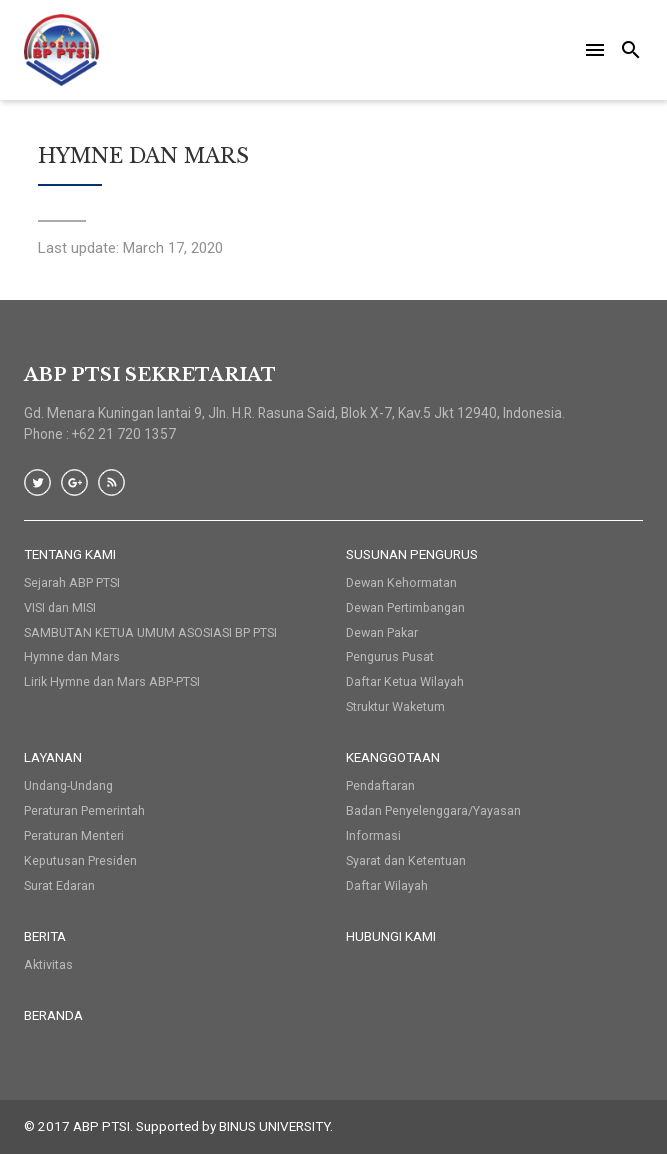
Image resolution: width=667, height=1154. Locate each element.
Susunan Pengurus (412, 554)
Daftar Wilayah (387, 885)
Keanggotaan (393, 757)
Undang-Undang (68, 785)
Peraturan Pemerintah (84, 810)
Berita (45, 936)
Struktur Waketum (395, 706)
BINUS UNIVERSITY (274, 1126)
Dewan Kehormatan (401, 582)
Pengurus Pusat (390, 656)
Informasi (373, 835)
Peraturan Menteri (74, 835)
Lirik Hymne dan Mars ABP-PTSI (112, 681)
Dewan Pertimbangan (405, 607)
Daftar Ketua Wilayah (405, 681)
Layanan (53, 757)
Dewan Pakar (382, 632)
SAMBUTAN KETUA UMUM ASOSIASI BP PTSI (150, 632)
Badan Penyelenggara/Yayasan (433, 810)
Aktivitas (48, 964)
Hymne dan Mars (72, 656)
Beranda (53, 1015)
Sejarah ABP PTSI (72, 582)
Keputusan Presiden (80, 860)
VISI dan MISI (60, 607)
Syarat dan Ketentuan (406, 860)
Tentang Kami (70, 554)
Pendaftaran (380, 785)
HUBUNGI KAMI (391, 936)
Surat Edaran (59, 885)
